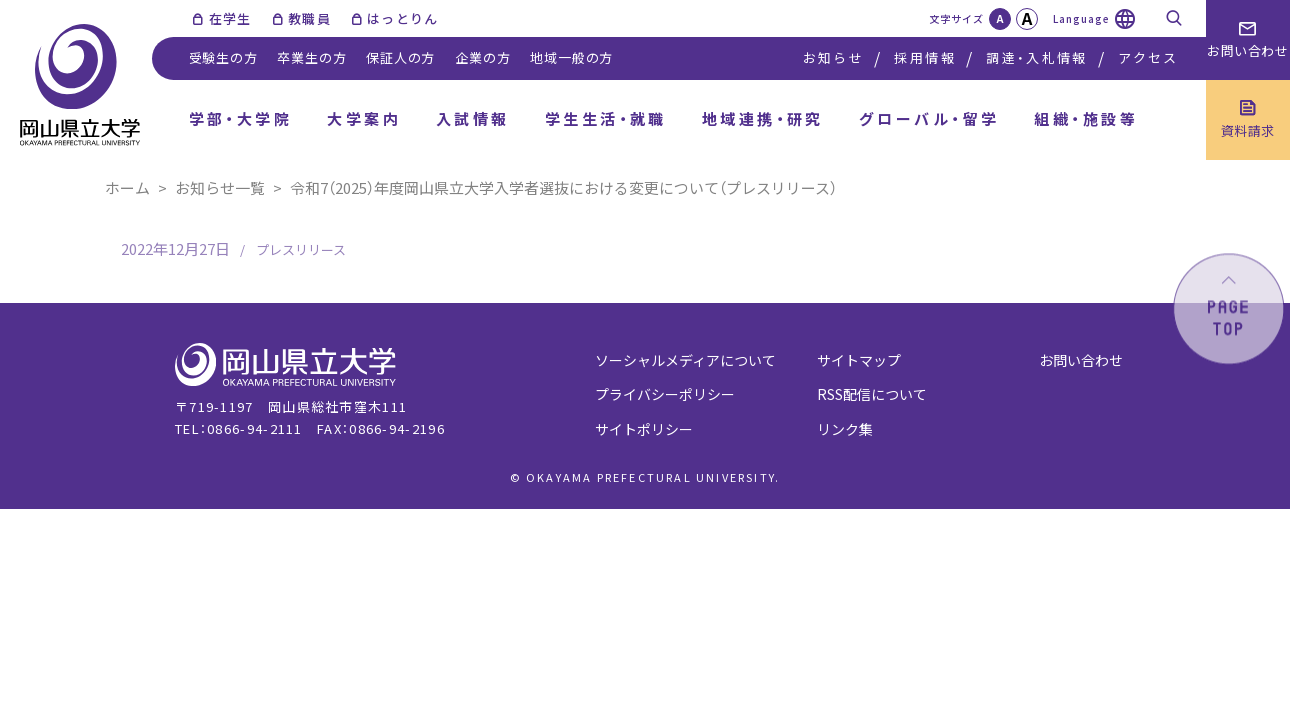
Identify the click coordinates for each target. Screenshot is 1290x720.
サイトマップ (859, 360)
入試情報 (473, 118)
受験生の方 (223, 57)
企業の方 (482, 57)
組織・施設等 (1086, 118)
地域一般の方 (571, 57)
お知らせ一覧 (220, 187)
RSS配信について (872, 394)
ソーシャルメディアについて (685, 360)
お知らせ (833, 57)
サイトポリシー (644, 429)
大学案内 (364, 118)
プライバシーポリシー (665, 394)
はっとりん (403, 18)
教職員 (309, 18)
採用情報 (924, 57)
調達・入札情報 (1036, 57)
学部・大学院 (241, 118)
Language (1081, 18)
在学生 (230, 18)
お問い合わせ (1081, 360)
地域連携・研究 (763, 118)
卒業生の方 (311, 57)
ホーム (127, 187)
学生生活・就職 (606, 118)
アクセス (1148, 57)
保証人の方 (400, 57)
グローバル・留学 (929, 118)
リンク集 (845, 429)
